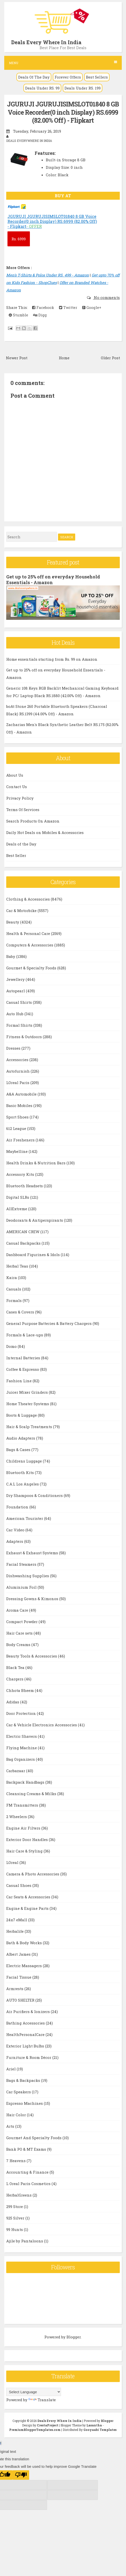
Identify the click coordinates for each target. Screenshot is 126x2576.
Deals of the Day (21, 843)
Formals (14, 1300)
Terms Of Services (22, 809)
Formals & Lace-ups (25, 1334)
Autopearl (16, 990)
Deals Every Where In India (46, 42)
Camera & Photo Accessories (33, 1873)
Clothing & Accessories (28, 899)
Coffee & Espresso (23, 1369)
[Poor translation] (21, 2475)
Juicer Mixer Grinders (27, 1392)
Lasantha (94, 2425)
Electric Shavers (22, 1736)
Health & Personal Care (28, 933)
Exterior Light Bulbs (25, 2045)
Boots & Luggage (22, 1415)
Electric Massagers (24, 1965)
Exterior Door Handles (27, 1839)
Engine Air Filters (23, 1828)
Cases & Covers (20, 1311)
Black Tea (15, 1667)
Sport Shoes (18, 1116)
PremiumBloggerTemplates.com (35, 2430)
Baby (11, 956)
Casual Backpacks (24, 1243)
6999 (18, 238)
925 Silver (15, 2217)
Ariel (11, 2068)
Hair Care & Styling (25, 1850)
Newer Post (16, 357)
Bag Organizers (21, 1759)
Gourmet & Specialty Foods (31, 967)
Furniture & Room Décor (29, 2057)
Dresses (13, 1048)
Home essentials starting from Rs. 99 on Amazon (51, 659)
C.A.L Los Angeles (23, 1483)
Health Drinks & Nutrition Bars (36, 1162)
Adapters (15, 1541)
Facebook (43, 307)
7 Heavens (16, 2160)
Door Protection (21, 1713)
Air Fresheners (21, 1139)
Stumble (18, 314)
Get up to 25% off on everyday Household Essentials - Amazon (53, 579)
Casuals (14, 1289)
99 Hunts (15, 2229)
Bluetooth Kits (20, 1472)
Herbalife (15, 1931)
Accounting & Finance (28, 2172)
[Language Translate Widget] (33, 2392)
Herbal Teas (17, 1266)
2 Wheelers (17, 1816)
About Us (14, 775)
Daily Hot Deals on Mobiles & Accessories (45, 832)
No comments (106, 297)
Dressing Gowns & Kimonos (32, 1598)
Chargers (15, 1678)
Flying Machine (22, 1747)
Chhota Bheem (20, 1690)
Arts (10, 2126)
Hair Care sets (20, 1633)
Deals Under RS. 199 (82, 88)
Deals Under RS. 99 (42, 88)
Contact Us (16, 786)
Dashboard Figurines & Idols (33, 1254)
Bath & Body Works (24, 1942)
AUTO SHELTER (20, 2000)
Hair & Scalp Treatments (29, 1426)
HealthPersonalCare (26, 2034)
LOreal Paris (18, 1082)
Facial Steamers (21, 1564)
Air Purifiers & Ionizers (28, 2011)
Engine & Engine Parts (28, 1908)
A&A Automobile (22, 1094)
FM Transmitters (22, 1805)
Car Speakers (19, 2091)
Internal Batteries (23, 1357)
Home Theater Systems (28, 1403)
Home (64, 357)
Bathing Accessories (26, 2023)
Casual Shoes (19, 1885)
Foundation (17, 1506)
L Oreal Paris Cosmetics (29, 2183)
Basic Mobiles (19, 1105)
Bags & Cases (18, 1449)
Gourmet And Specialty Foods (34, 2137)
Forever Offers (68, 77)
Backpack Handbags (25, 1782)
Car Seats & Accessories (28, 1896)
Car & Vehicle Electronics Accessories (42, 1724)
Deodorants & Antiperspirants (35, 1220)
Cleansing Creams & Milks (31, 1793)
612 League (16, 1128)
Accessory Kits (20, 1174)
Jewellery (16, 979)
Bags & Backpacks (23, 2080)
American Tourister (25, 1518)
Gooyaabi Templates (100, 2430)
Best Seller (16, 855)
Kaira (12, 1277)
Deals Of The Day (34, 77)
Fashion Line (19, 1380)
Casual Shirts (19, 1002)
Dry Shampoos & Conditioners (35, 1495)
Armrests (15, 1988)
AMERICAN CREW (23, 1231)
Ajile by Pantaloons (25, 2240)
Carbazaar (16, 1770)
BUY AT (63, 195)
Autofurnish (18, 1071)
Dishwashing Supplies (28, 1575)
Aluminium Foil (22, 1587)
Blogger (73, 2336)
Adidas (13, 1701)
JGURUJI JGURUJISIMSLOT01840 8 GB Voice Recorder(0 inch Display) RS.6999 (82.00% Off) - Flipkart (63, 112)
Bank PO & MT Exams (26, 2149)
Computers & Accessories (30, 944)
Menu (63, 63)
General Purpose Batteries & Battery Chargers (49, 1323)
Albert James (19, 1954)
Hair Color (16, 2114)
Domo (12, 1346)
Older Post (110, 357)
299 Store (15, 2206)
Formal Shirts (19, 1025)
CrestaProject (47, 2425)
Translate (42, 2399)
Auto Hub (15, 1013)
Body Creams (18, 1644)
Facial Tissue (19, 1977)
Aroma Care (17, 1610)
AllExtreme (17, 1208)
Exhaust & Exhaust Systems (32, 1552)
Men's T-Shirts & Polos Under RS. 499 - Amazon (47, 275)
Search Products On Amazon (33, 821)
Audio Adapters (21, 1438)
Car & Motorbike (22, 910)
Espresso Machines (25, 2103)
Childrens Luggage (24, 1461)
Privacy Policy (20, 798)
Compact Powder (22, 1621)
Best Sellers (97, 77)
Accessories (17, 1059)
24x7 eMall (17, 1919)
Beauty (13, 922)
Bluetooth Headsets (25, 1185)
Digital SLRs (18, 1197)
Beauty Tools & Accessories (32, 1656)
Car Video (15, 1529)
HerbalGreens (19, 2195)
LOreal (12, 1862)
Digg (40, 314)
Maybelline (17, 1151)
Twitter (68, 307)
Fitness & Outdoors (24, 1036)
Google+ (91, 307)
